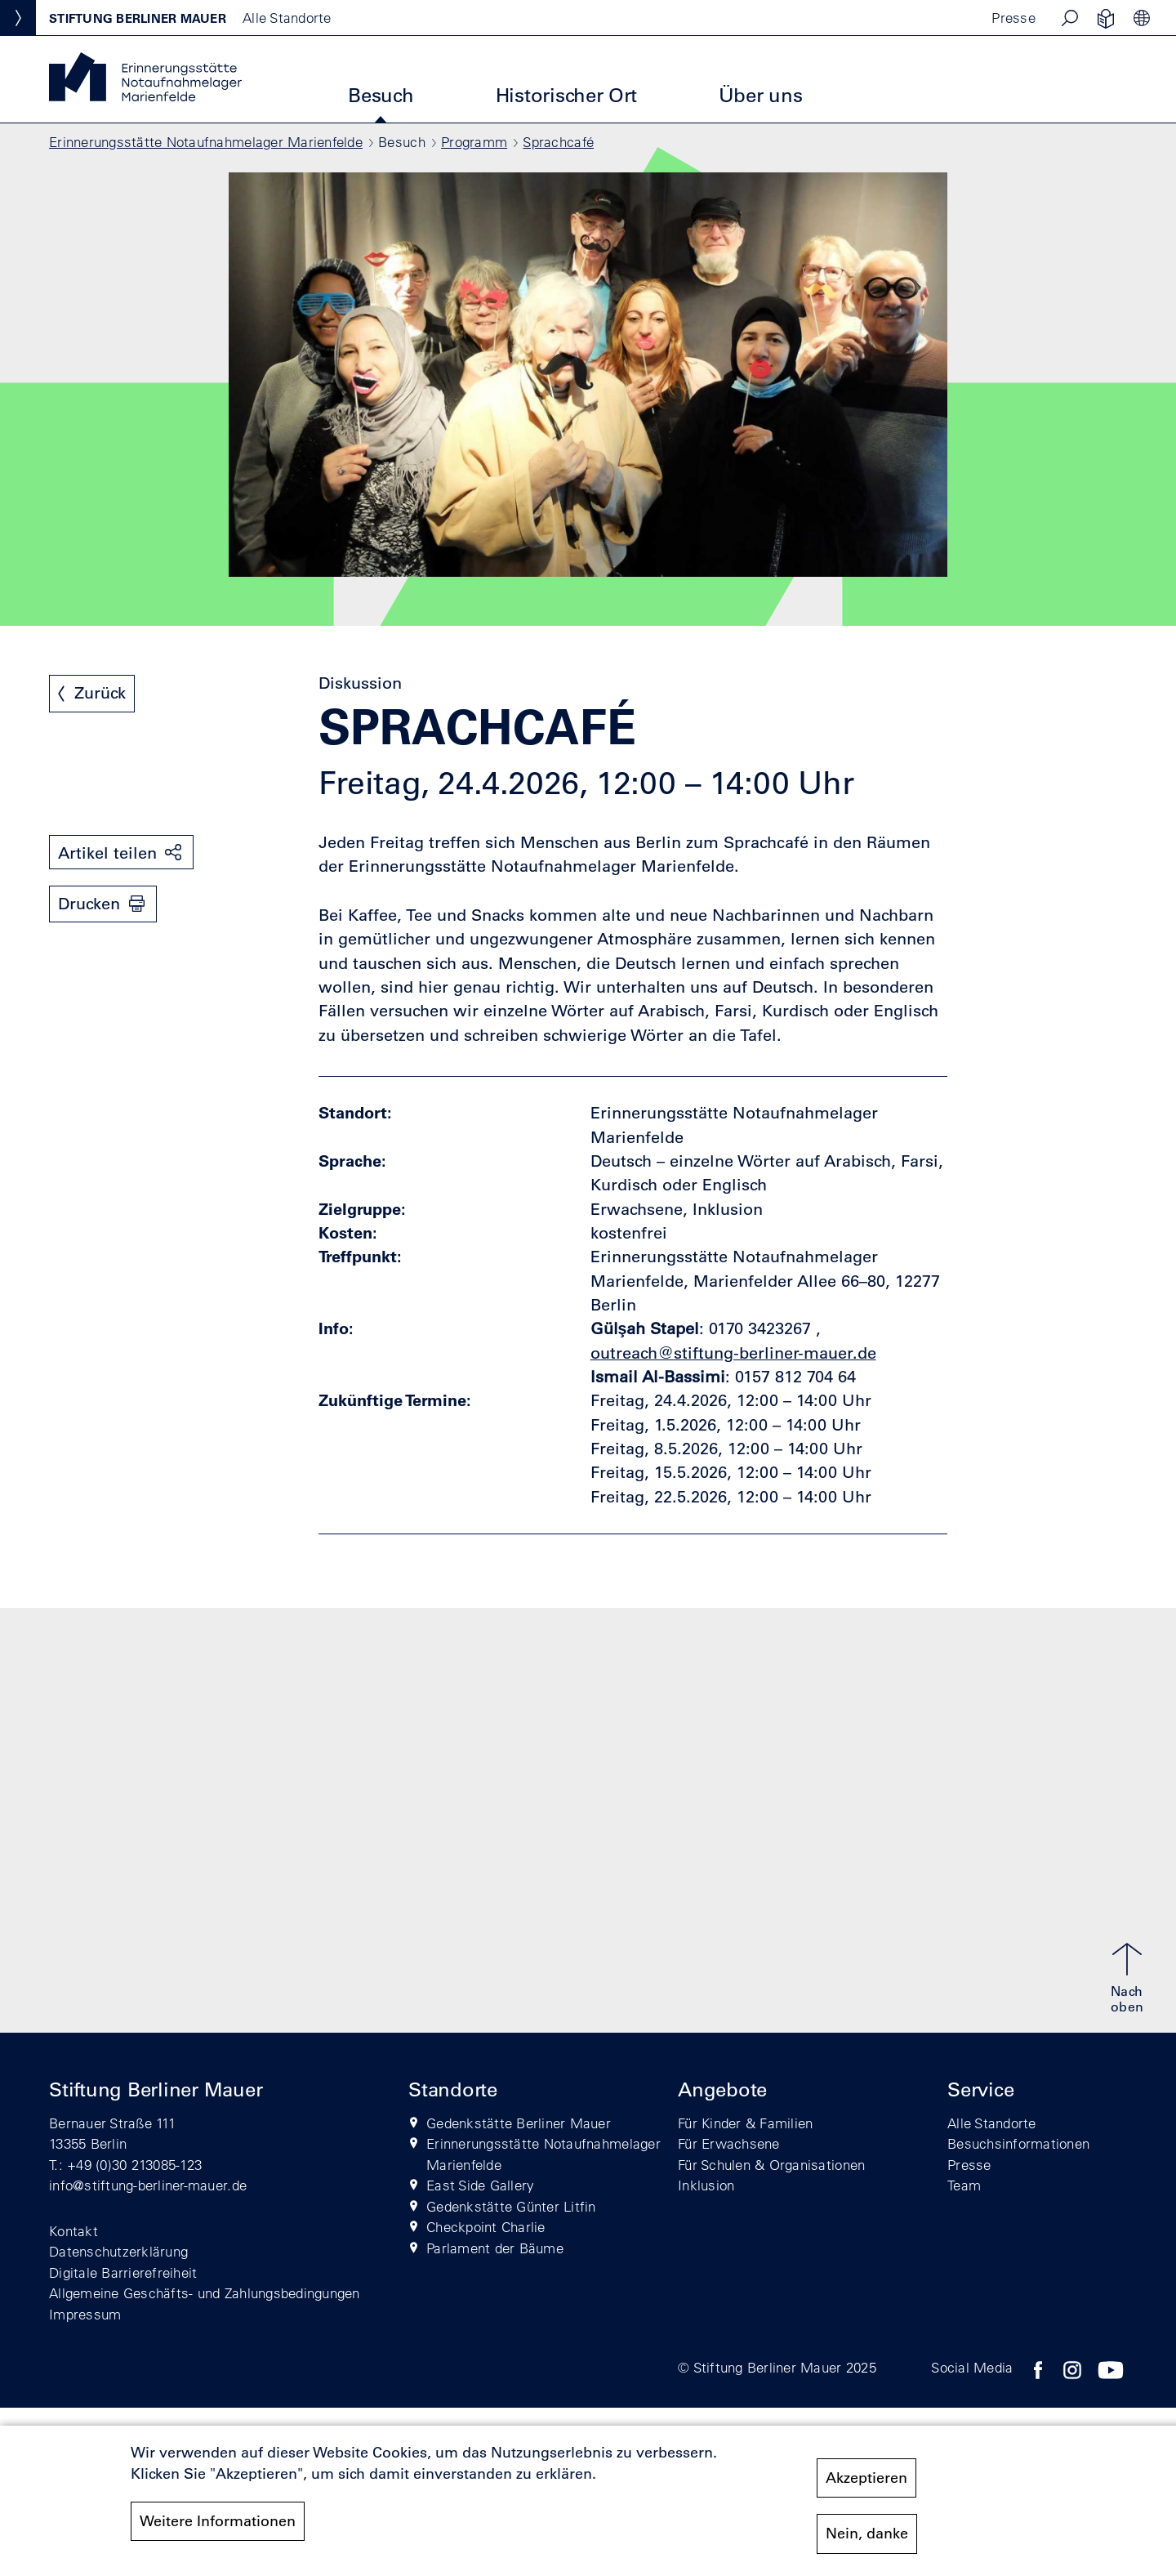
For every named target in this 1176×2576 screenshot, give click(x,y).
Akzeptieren (866, 2478)
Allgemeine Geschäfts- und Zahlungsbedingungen (204, 2292)
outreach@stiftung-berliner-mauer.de (733, 1353)
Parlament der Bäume (495, 2248)
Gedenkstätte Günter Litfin (511, 2206)
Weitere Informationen (218, 2521)
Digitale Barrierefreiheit (123, 2272)
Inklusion (706, 2185)
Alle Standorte (991, 2123)
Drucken (89, 903)
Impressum (85, 2314)
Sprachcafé (558, 141)
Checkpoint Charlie (486, 2226)
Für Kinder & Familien (745, 2123)
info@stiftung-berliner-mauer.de (148, 2185)
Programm (474, 141)
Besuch (381, 95)
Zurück (100, 693)
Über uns (761, 95)
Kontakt (73, 2230)
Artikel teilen (107, 853)
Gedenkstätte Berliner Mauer (518, 2123)
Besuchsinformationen (1018, 2143)
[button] (1070, 18)
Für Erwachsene (729, 2143)
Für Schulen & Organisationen (771, 2164)
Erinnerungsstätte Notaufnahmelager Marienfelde (206, 141)
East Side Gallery (480, 2185)
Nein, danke (867, 2534)
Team (964, 2185)
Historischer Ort (566, 95)
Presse (1013, 17)
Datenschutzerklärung (118, 2251)
